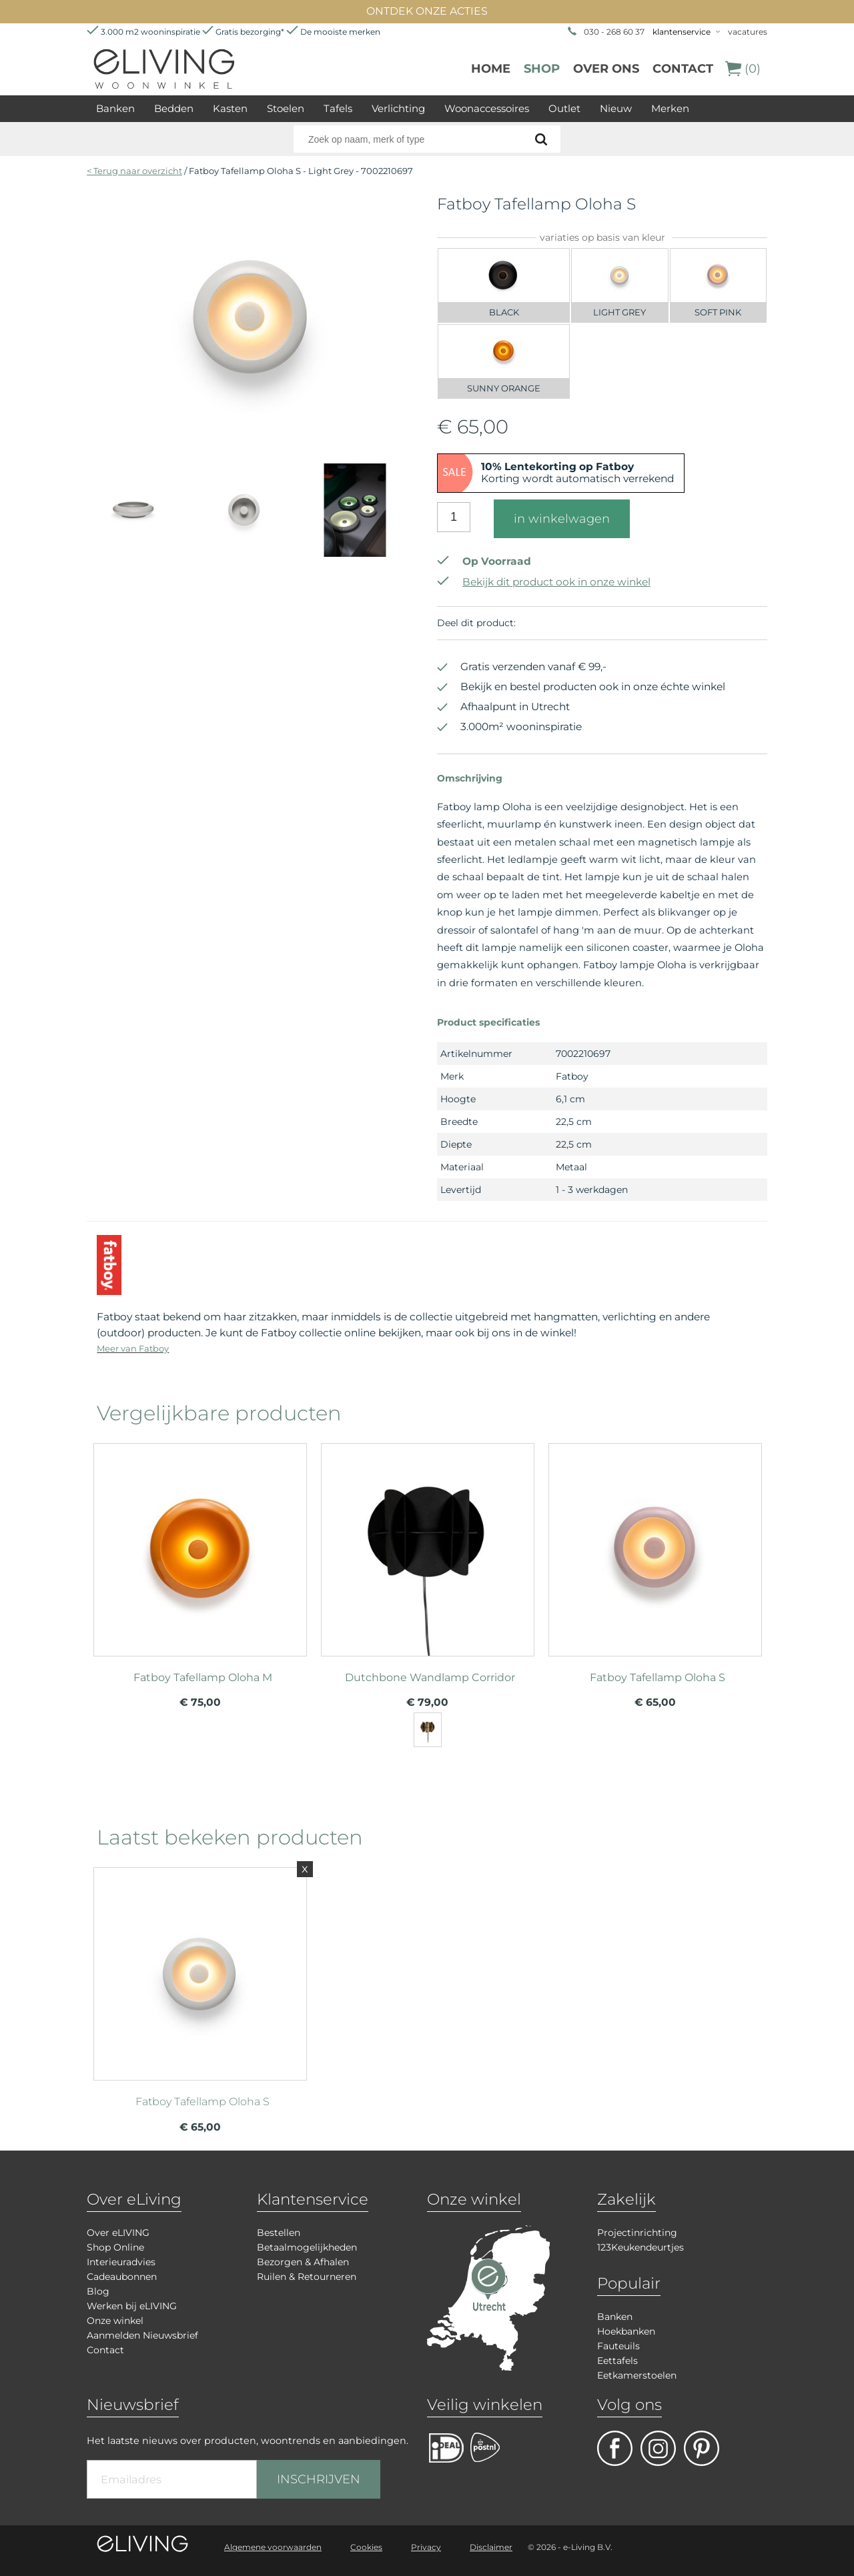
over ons (606, 68)
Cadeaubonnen (122, 2277)
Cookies (366, 2547)
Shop (542, 68)
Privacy (426, 2547)
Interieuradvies (121, 2262)
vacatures (747, 32)
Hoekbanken (626, 2331)
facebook (614, 2448)
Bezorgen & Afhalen (303, 2262)
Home (490, 68)
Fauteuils (618, 2346)
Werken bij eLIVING (132, 2306)
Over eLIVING (118, 2233)
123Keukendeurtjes (640, 2247)
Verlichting (398, 108)
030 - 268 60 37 (614, 32)
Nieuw (616, 108)
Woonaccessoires (486, 108)
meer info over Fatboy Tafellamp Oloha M (200, 1543)
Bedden (173, 108)
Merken (670, 108)
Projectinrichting (637, 2233)
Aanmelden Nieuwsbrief (142, 2335)
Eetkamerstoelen (637, 2375)
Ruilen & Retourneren (306, 2277)
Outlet (564, 108)
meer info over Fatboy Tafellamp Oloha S (655, 1543)
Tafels (338, 108)
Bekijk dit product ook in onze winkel (544, 581)
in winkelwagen (562, 518)
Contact (683, 68)
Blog (98, 2291)
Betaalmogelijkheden (307, 2247)
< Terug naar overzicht (134, 170)
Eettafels (617, 2361)
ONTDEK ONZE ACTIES (427, 11)
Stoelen (285, 108)
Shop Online (115, 2247)
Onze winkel (115, 2321)
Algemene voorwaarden (273, 2547)
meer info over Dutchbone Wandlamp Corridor (427, 1543)
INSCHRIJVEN (318, 2479)
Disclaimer (491, 2547)
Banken (115, 108)
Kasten (230, 108)
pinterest (701, 2448)
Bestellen (278, 2233)
